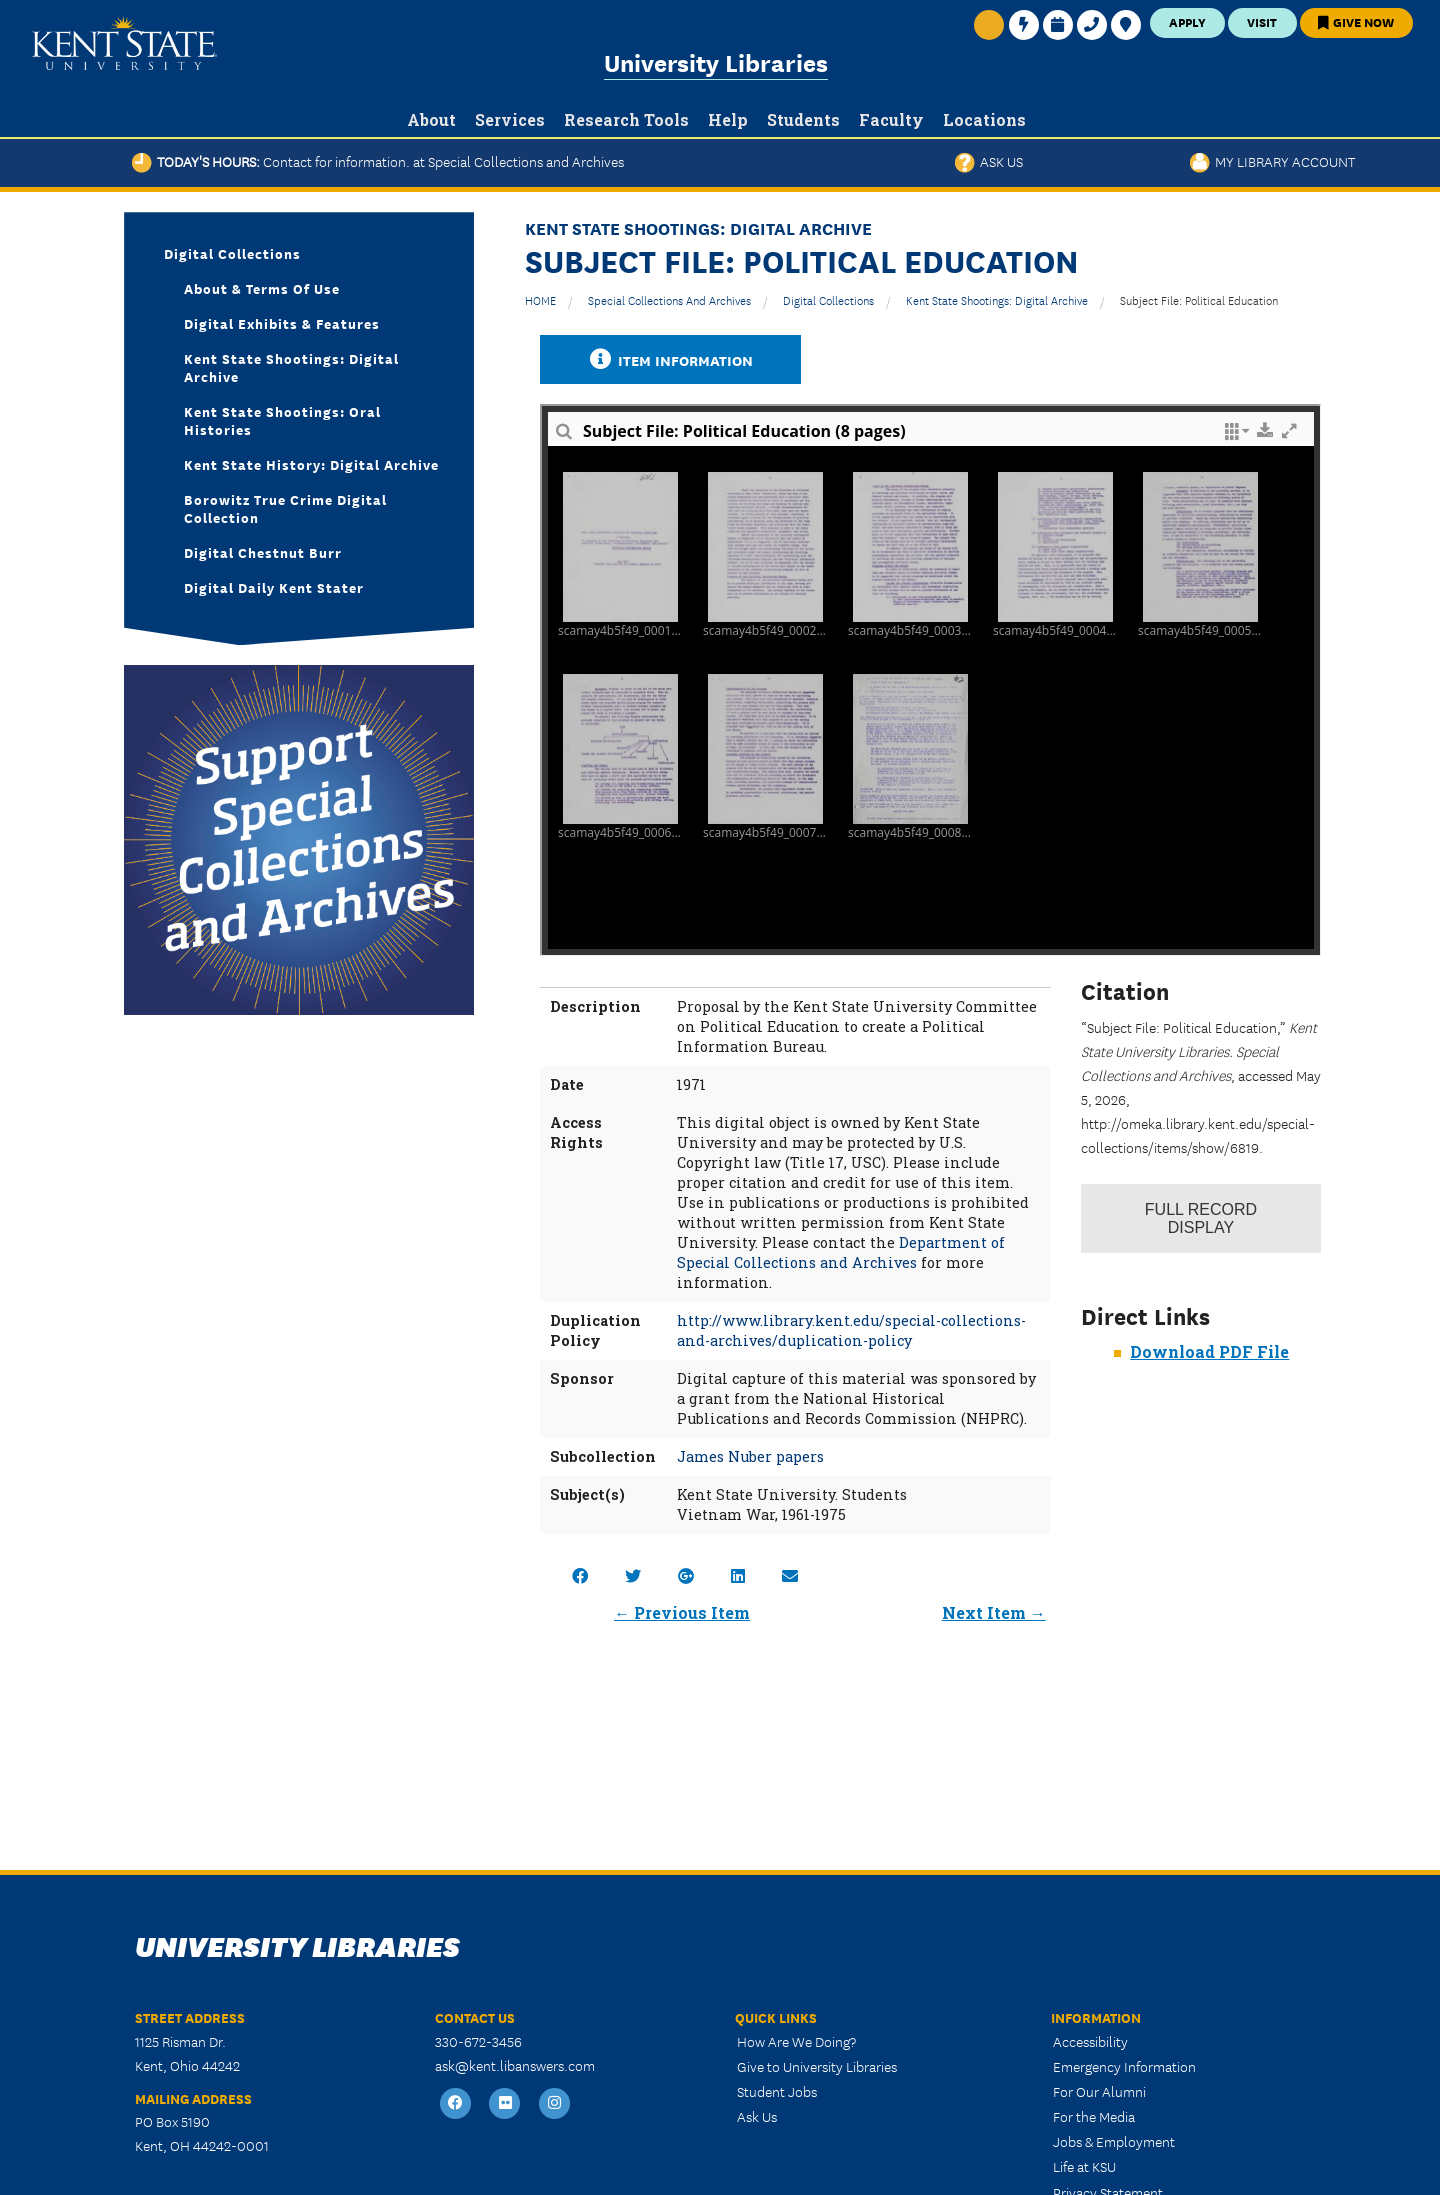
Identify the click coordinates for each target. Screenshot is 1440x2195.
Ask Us (989, 161)
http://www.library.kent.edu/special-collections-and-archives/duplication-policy (851, 1330)
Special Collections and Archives (669, 299)
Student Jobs (777, 2091)
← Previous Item (682, 1612)
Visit (1262, 21)
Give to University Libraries (817, 2066)
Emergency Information (1124, 2066)
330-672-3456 (478, 2041)
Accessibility (1090, 2041)
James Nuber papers (750, 1456)
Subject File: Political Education (1199, 299)
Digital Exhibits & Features (282, 323)
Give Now (1356, 21)
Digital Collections (828, 299)
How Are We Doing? (796, 2041)
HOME (540, 299)
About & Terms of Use (262, 288)
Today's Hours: (378, 161)
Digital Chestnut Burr (263, 552)
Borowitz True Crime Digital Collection (285, 508)
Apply (1187, 21)
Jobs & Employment (1114, 2141)
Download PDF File (1209, 1351)
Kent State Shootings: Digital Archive (997, 299)
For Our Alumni (1099, 2091)
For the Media (1094, 2116)
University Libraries (716, 61)
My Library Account (1272, 161)
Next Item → (994, 1612)
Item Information (671, 359)
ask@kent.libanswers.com (515, 2065)
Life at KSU (1084, 2166)
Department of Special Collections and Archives (841, 1252)
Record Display (1201, 1218)
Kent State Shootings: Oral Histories (282, 420)
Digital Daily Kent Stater (274, 587)
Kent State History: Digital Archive (311, 464)
